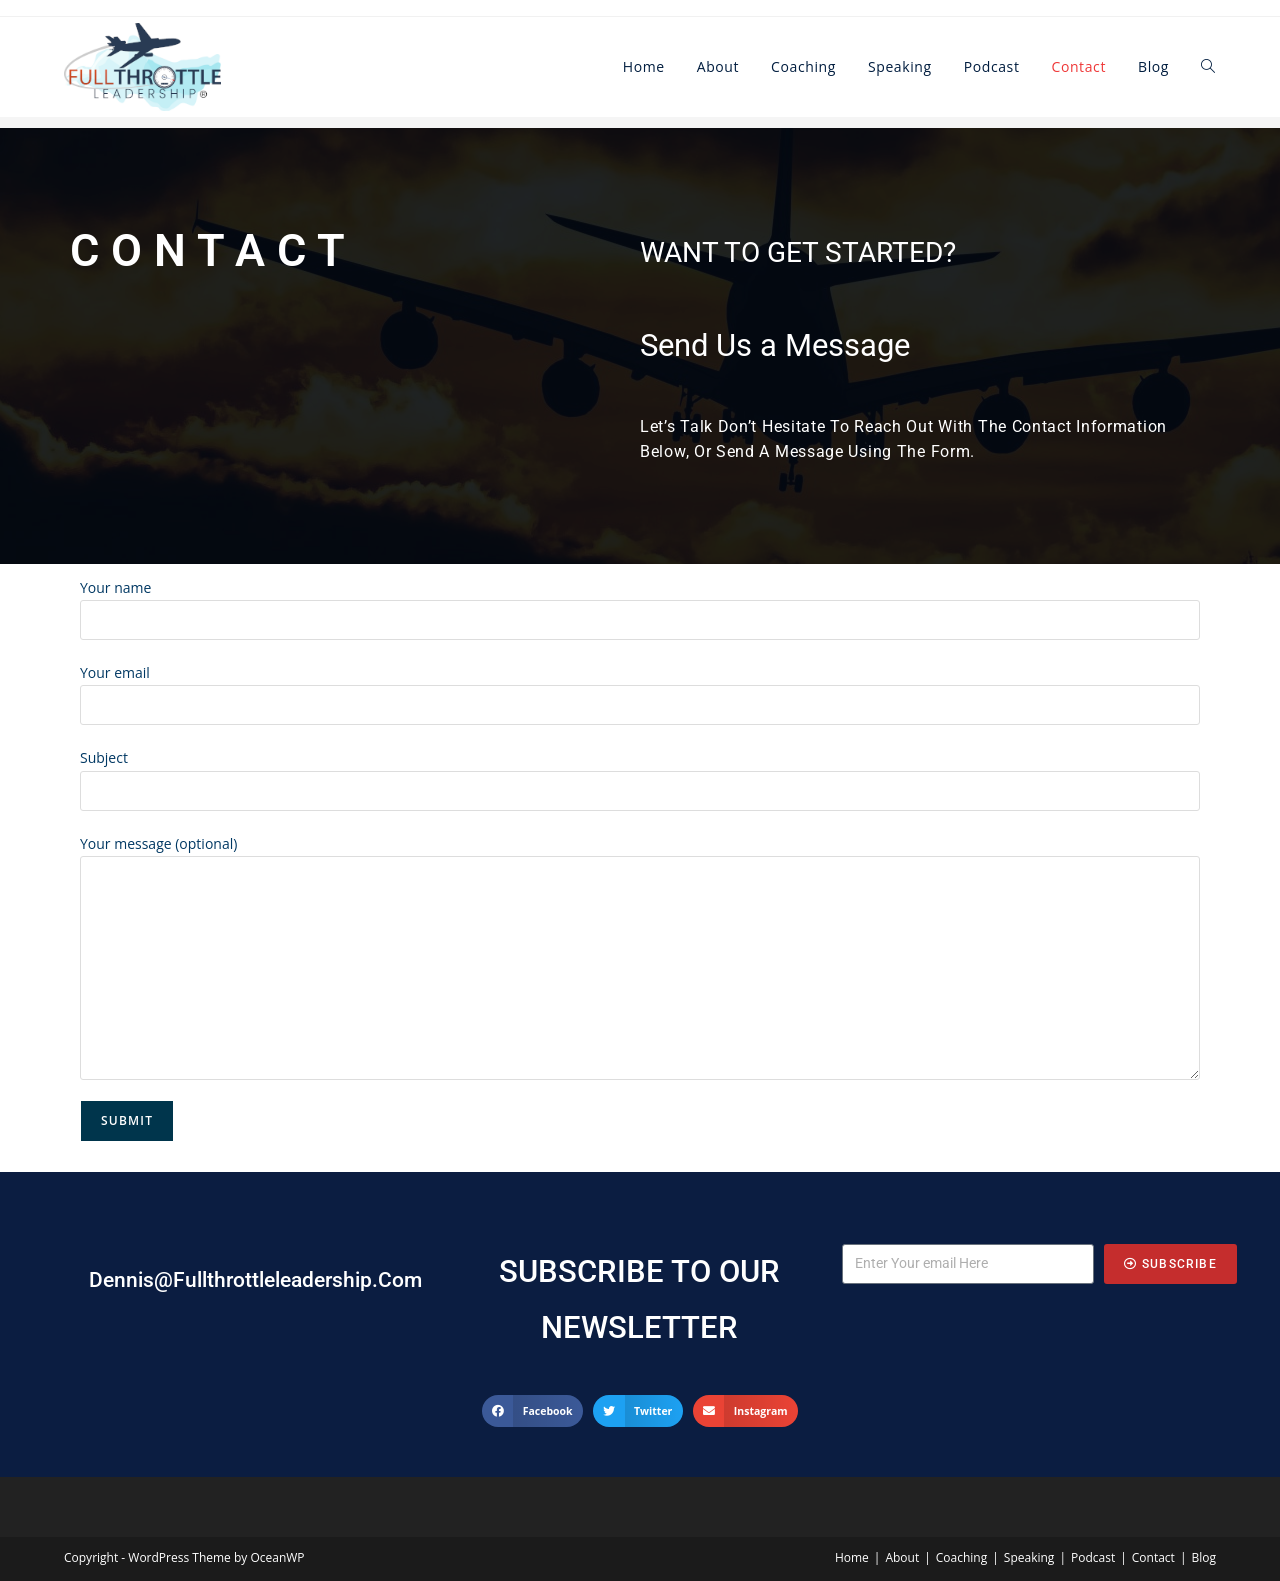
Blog (1203, 1557)
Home (852, 1557)
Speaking (1029, 1557)
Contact (1153, 1557)
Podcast (1093, 1557)
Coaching (961, 1557)
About (902, 1557)
